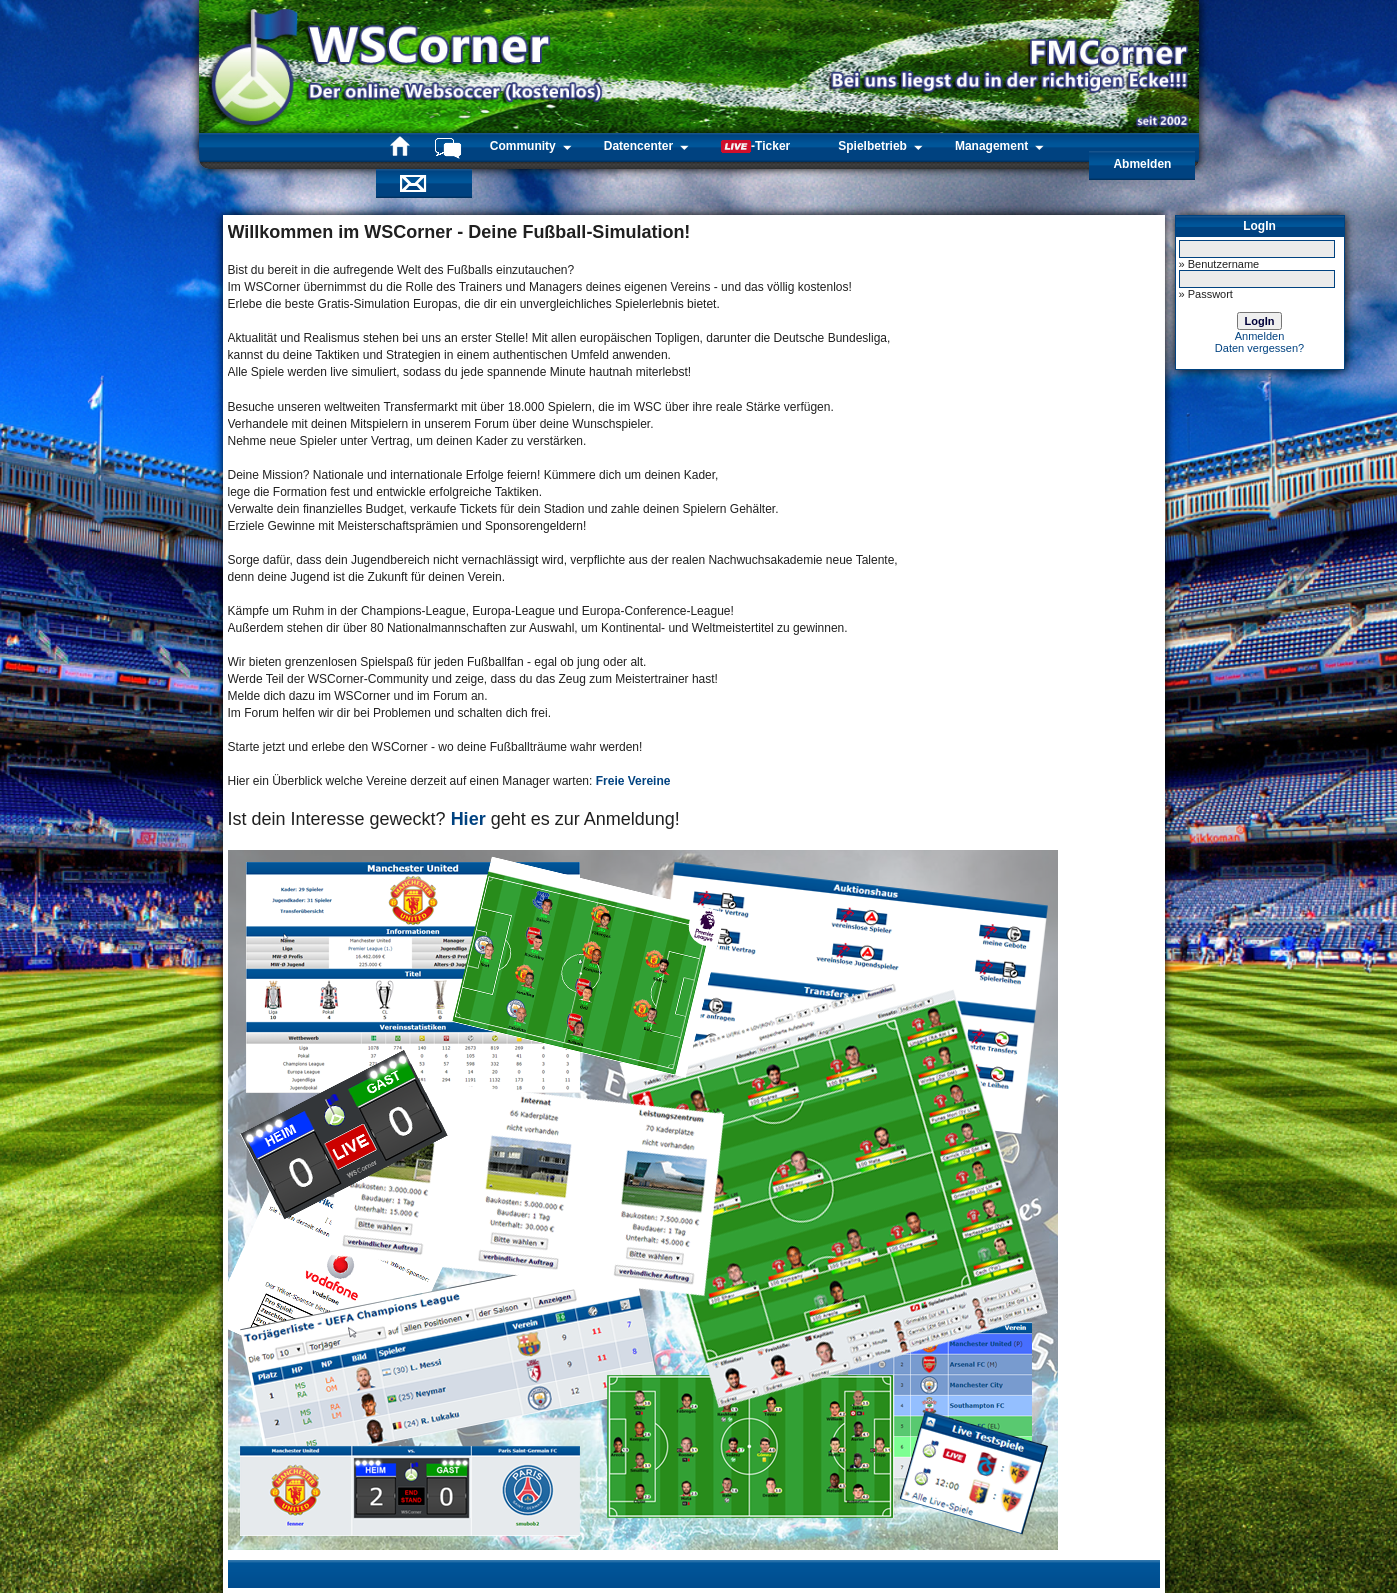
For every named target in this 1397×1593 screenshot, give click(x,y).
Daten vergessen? (1259, 348)
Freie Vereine (633, 781)
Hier (468, 819)
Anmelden (1260, 336)
